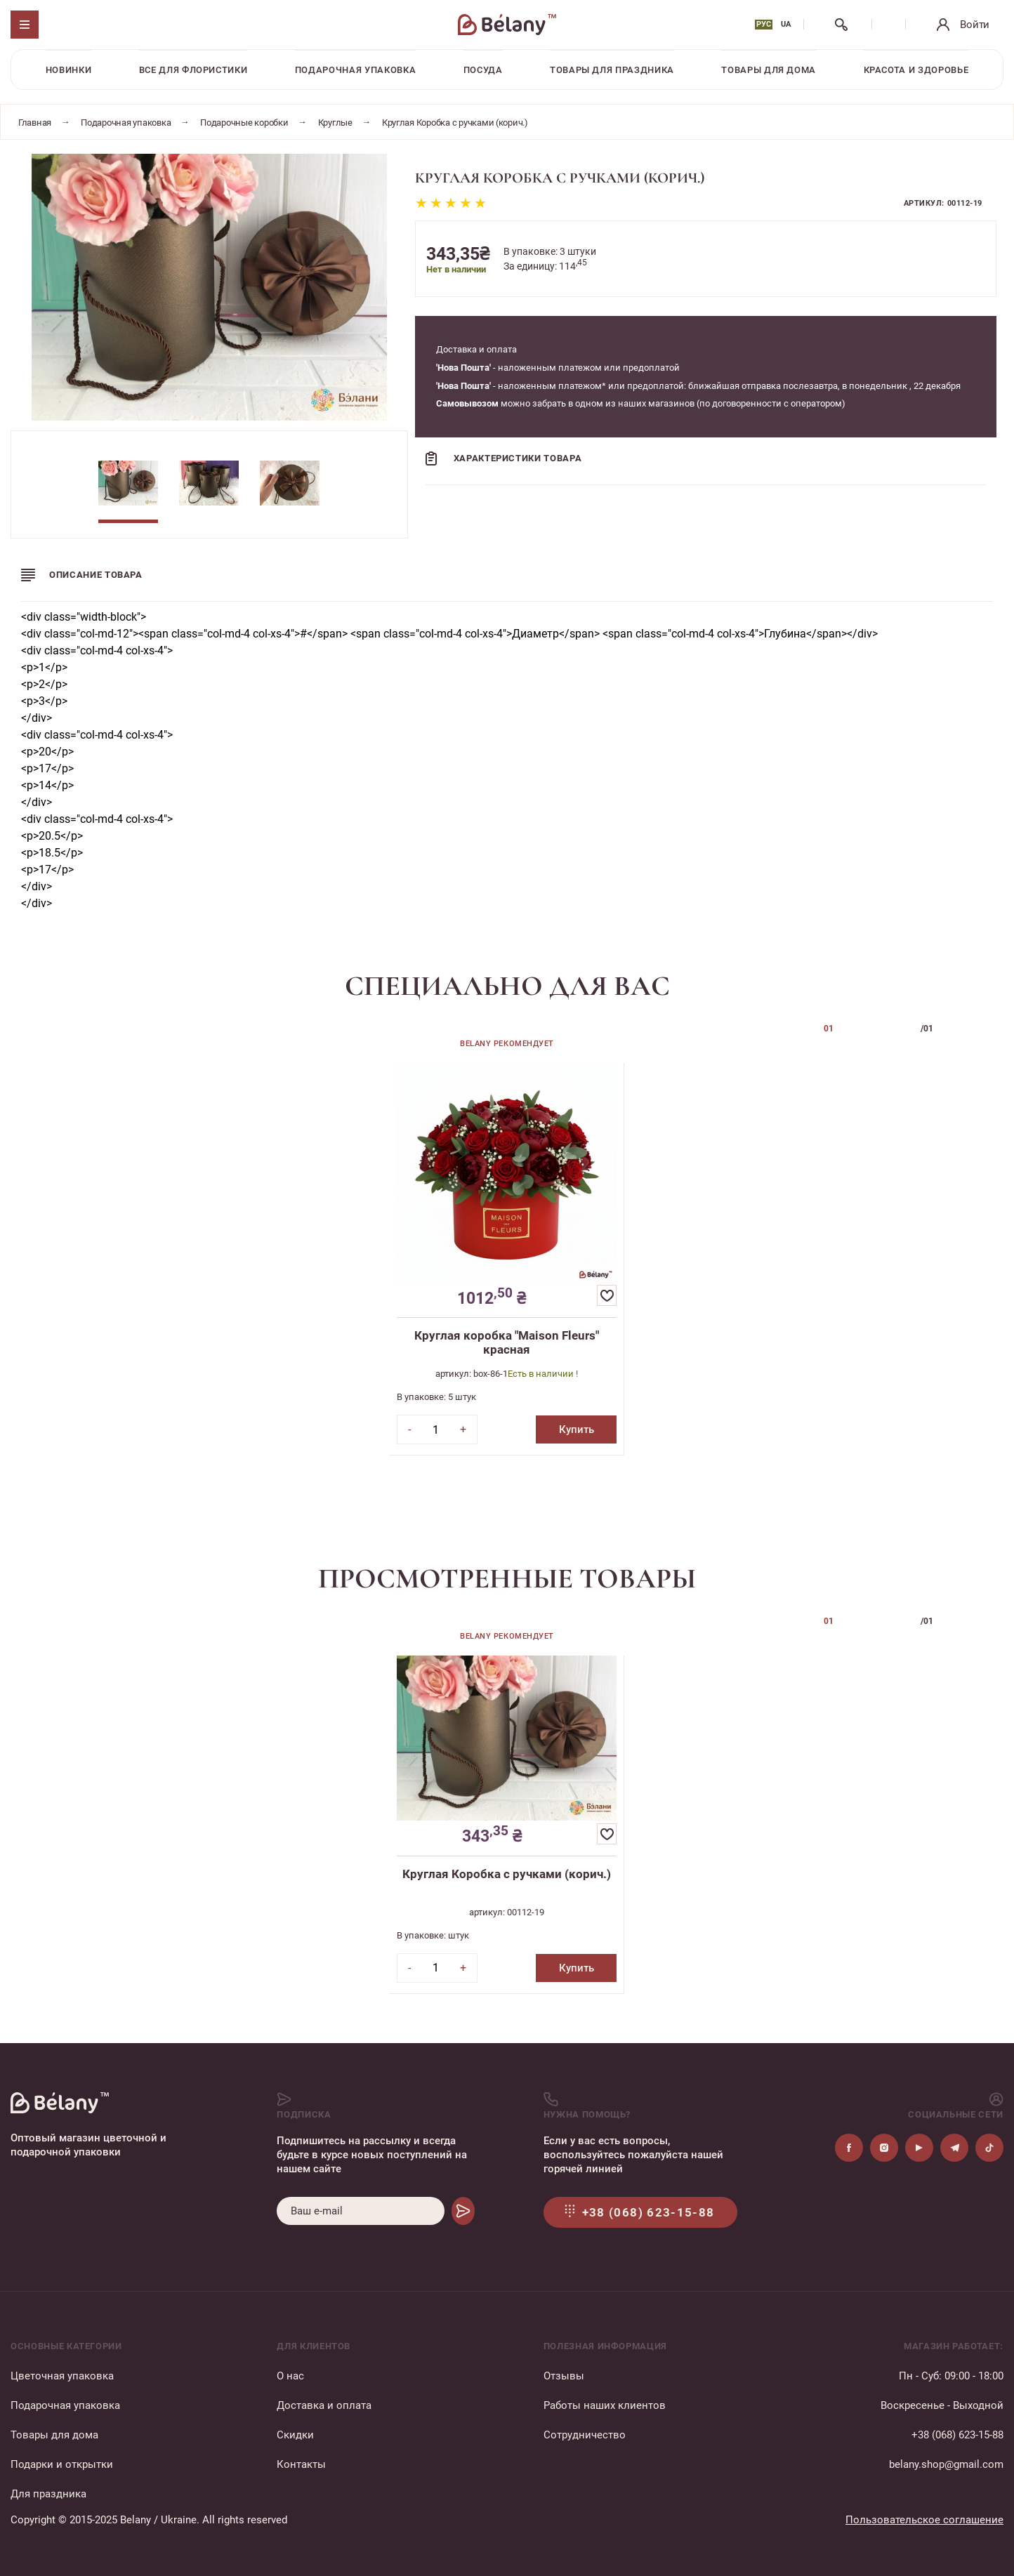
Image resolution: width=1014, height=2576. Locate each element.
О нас (290, 2376)
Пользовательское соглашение (924, 2520)
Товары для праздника (612, 70)
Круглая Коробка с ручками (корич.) (506, 1874)
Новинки (69, 70)
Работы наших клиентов (605, 2405)
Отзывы (564, 2376)
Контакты (301, 2464)
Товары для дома (768, 70)
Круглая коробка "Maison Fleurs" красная (506, 1342)
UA (786, 24)
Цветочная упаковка (62, 2376)
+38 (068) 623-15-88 (957, 2435)
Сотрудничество (585, 2435)
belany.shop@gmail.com (946, 2464)
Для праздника (48, 2494)
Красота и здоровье (916, 70)
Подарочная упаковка (355, 70)
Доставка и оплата (324, 2405)
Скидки (295, 2435)
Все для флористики (193, 70)
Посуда (483, 70)
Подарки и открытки (62, 2464)
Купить (576, 1429)
